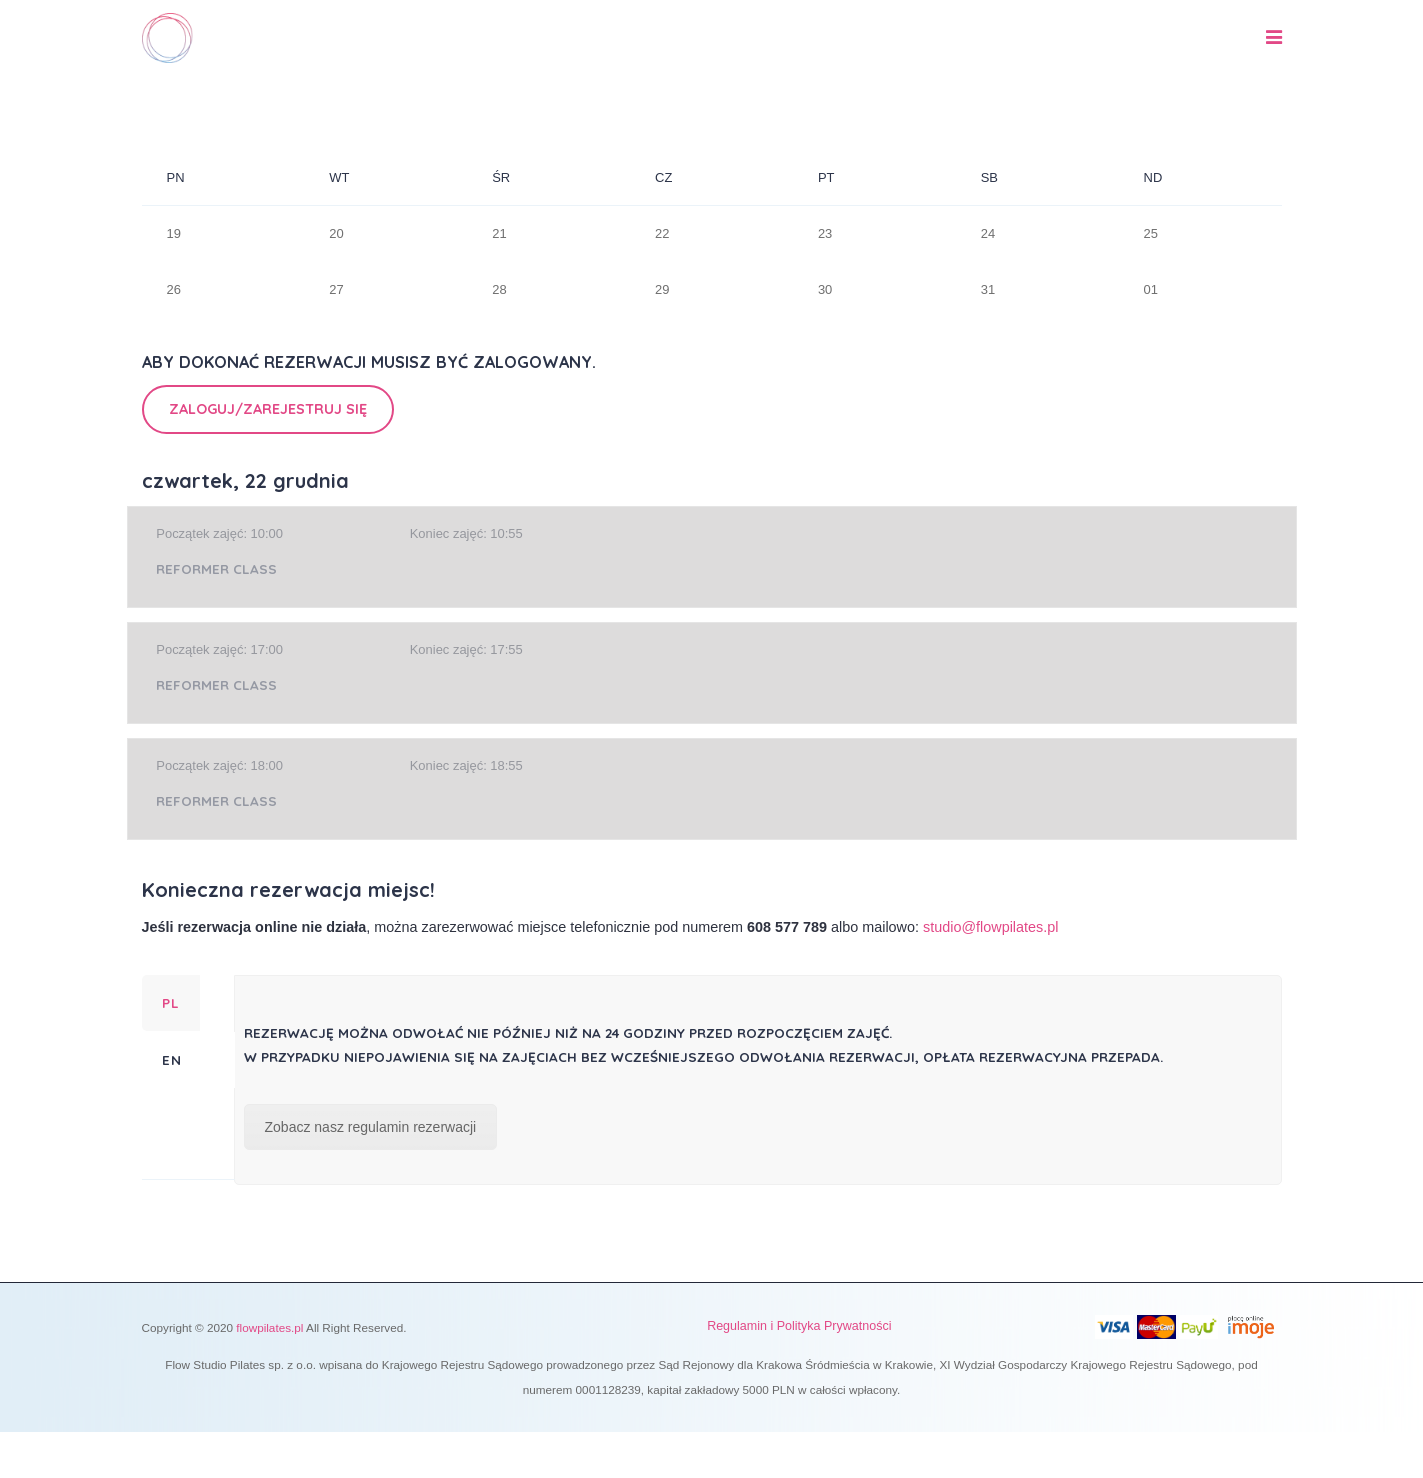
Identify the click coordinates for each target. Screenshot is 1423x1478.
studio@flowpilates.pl (990, 927)
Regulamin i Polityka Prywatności (799, 1326)
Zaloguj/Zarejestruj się (268, 409)
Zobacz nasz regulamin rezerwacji (371, 1127)
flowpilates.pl (269, 1327)
